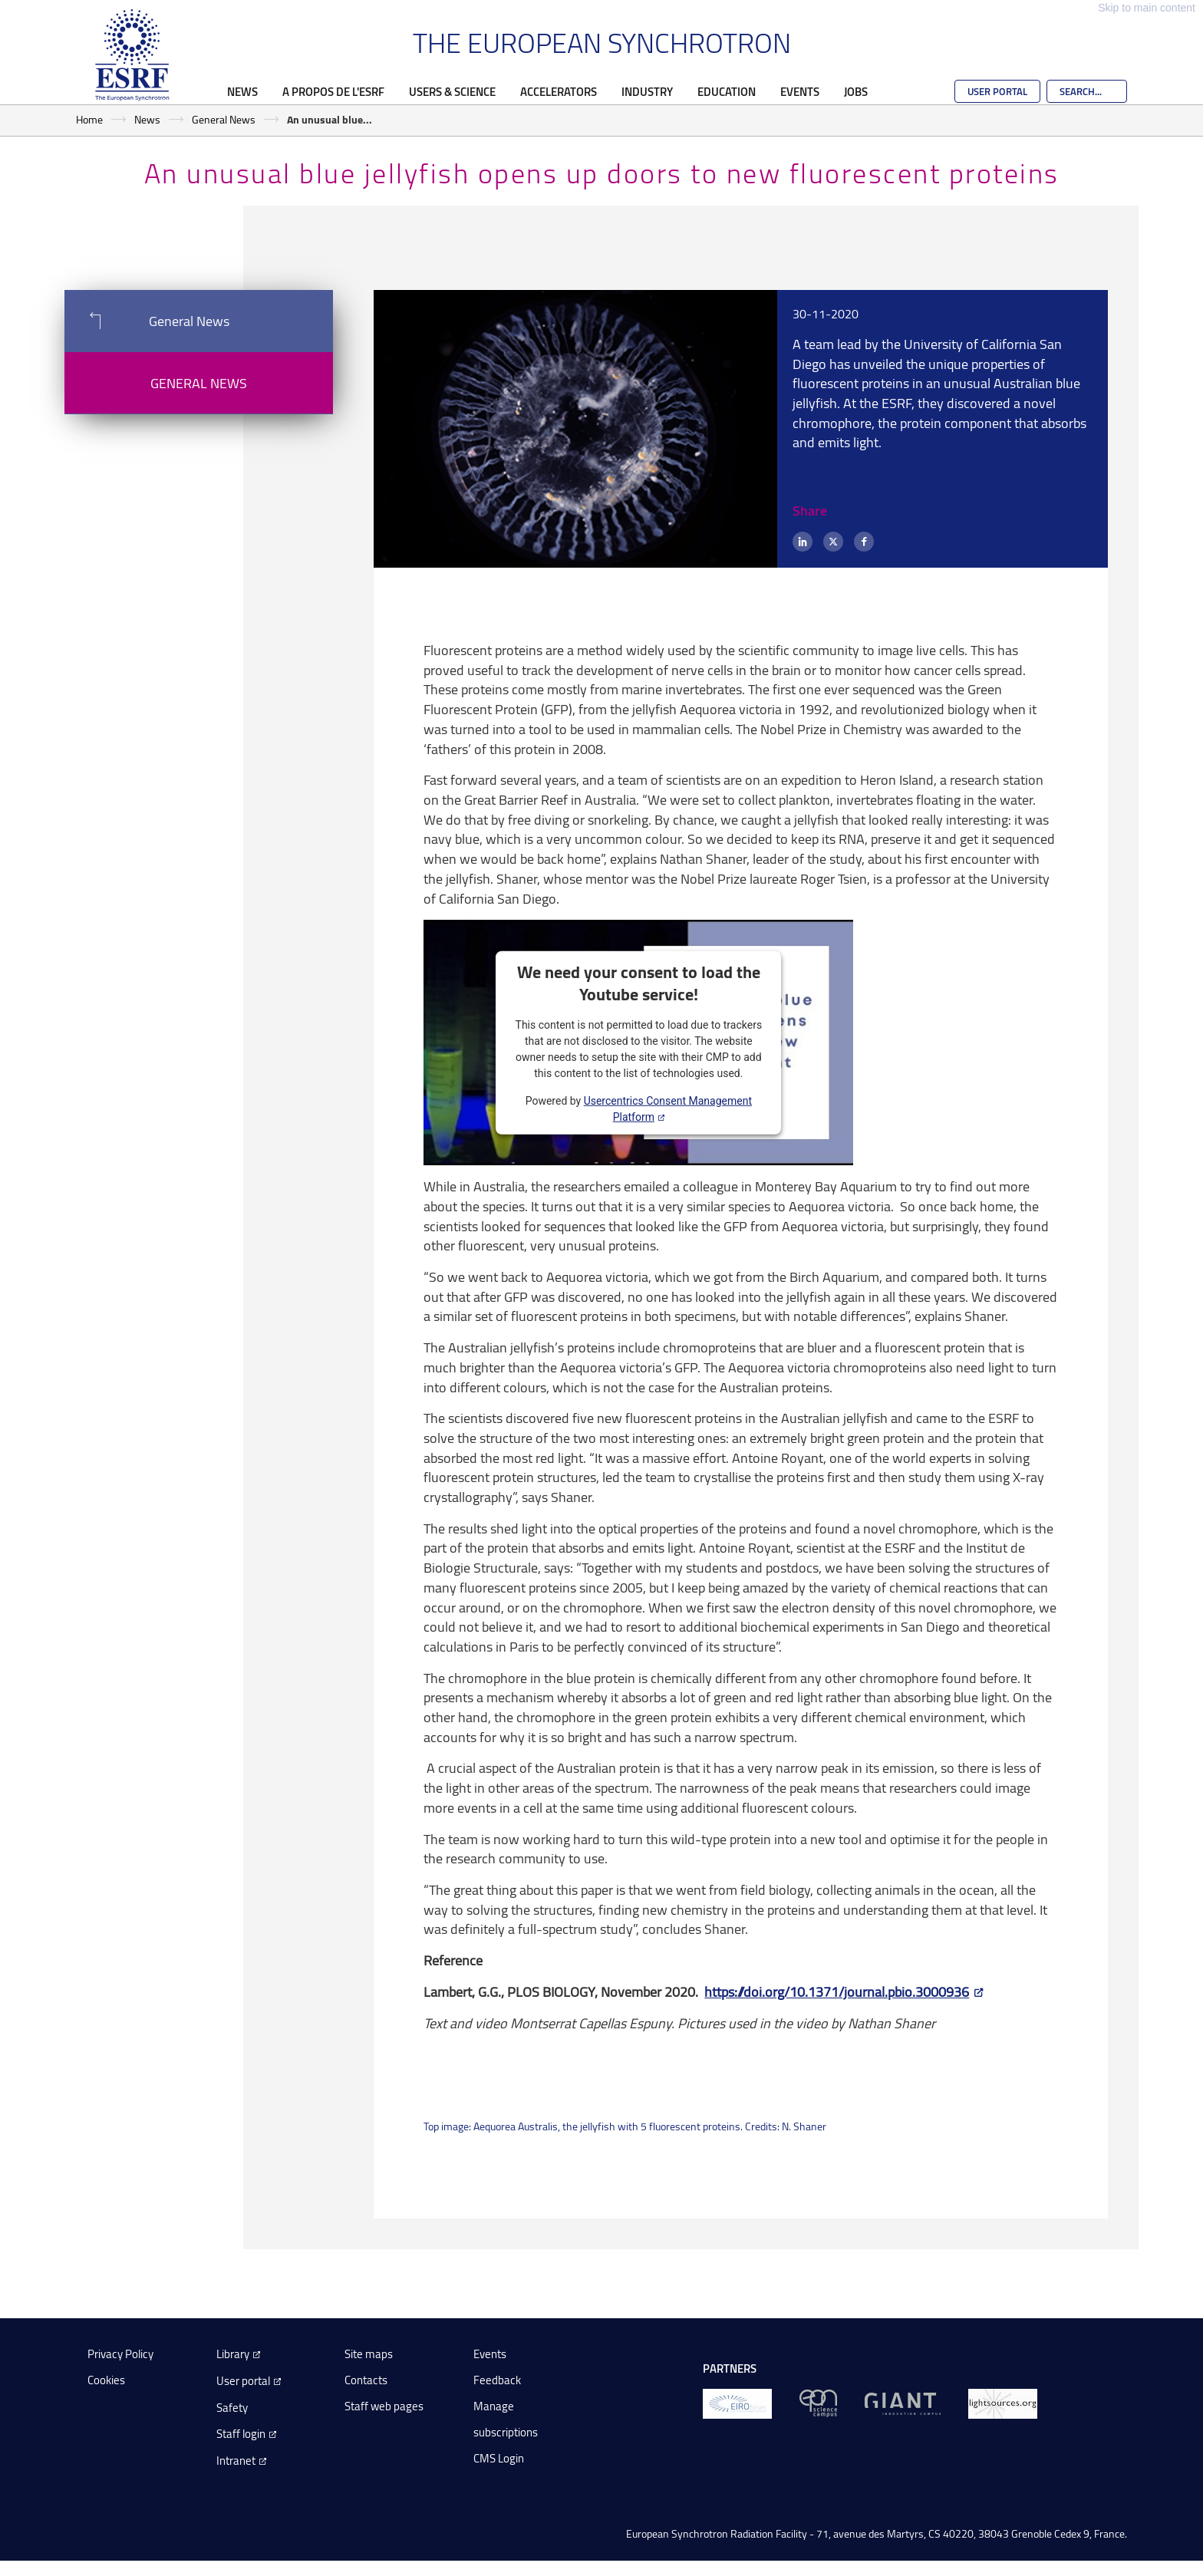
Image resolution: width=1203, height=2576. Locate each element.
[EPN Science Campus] (818, 2402)
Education (726, 91)
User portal (243, 2381)
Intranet (235, 2460)
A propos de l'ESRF (333, 91)
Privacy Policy (120, 2354)
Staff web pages (384, 2406)
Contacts (365, 2380)
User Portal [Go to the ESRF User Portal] (997, 91)
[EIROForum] (737, 2402)
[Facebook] (864, 542)
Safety (232, 2408)
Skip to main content (1146, 8)
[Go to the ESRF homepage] (132, 55)
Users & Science (452, 91)
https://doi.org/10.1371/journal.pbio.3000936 (836, 1991)
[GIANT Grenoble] (903, 2402)
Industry (647, 91)
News (242, 91)
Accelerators (558, 91)
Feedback (497, 2380)
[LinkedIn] (802, 542)
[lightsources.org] (1002, 2402)
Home (89, 119)
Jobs (856, 91)
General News (223, 119)
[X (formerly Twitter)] (833, 542)
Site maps (368, 2354)
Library (232, 2354)
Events (799, 91)
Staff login (240, 2434)
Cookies (106, 2380)
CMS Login (498, 2458)
